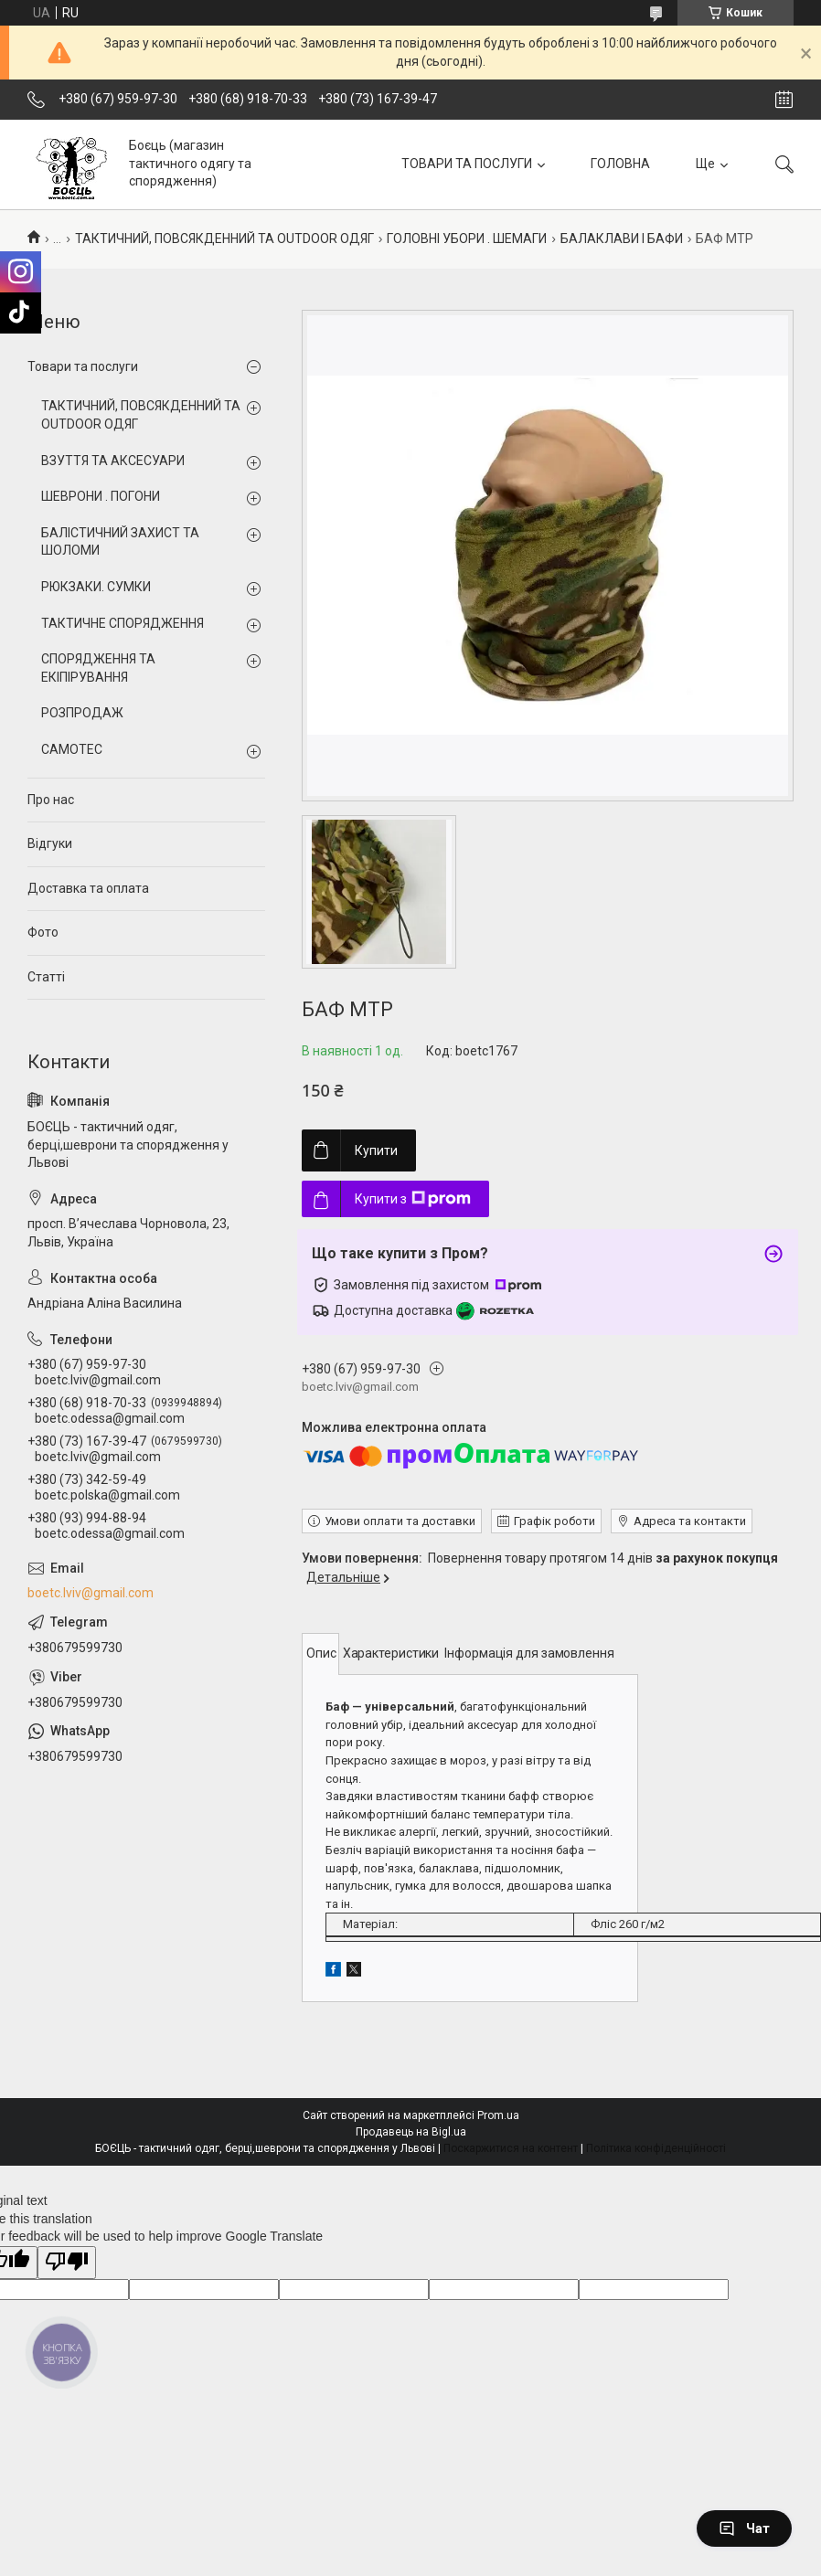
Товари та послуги (82, 366)
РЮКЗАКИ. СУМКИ (96, 586)
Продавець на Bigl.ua (411, 2131)
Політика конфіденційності (656, 2148)
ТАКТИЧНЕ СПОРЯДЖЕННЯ (122, 623)
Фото (43, 932)
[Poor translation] (66, 2262)
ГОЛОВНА (620, 163)
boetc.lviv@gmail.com (90, 1592)
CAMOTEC (71, 749)
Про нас (50, 799)
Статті (46, 977)
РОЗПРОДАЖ (82, 712)
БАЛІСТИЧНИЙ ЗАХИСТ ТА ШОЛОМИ (120, 541)
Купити (376, 1150)
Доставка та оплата (88, 888)
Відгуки (49, 843)
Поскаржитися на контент (510, 2148)
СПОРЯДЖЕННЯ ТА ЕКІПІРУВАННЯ (98, 668)
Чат (744, 2528)
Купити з (413, 1199)
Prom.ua (498, 2115)
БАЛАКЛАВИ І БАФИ (621, 238)
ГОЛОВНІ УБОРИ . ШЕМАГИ (467, 238)
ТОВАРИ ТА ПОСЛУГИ (466, 163)
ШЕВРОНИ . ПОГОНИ (100, 496)
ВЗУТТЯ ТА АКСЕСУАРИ (113, 460)
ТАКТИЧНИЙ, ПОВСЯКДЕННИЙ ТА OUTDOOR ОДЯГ (224, 238)
